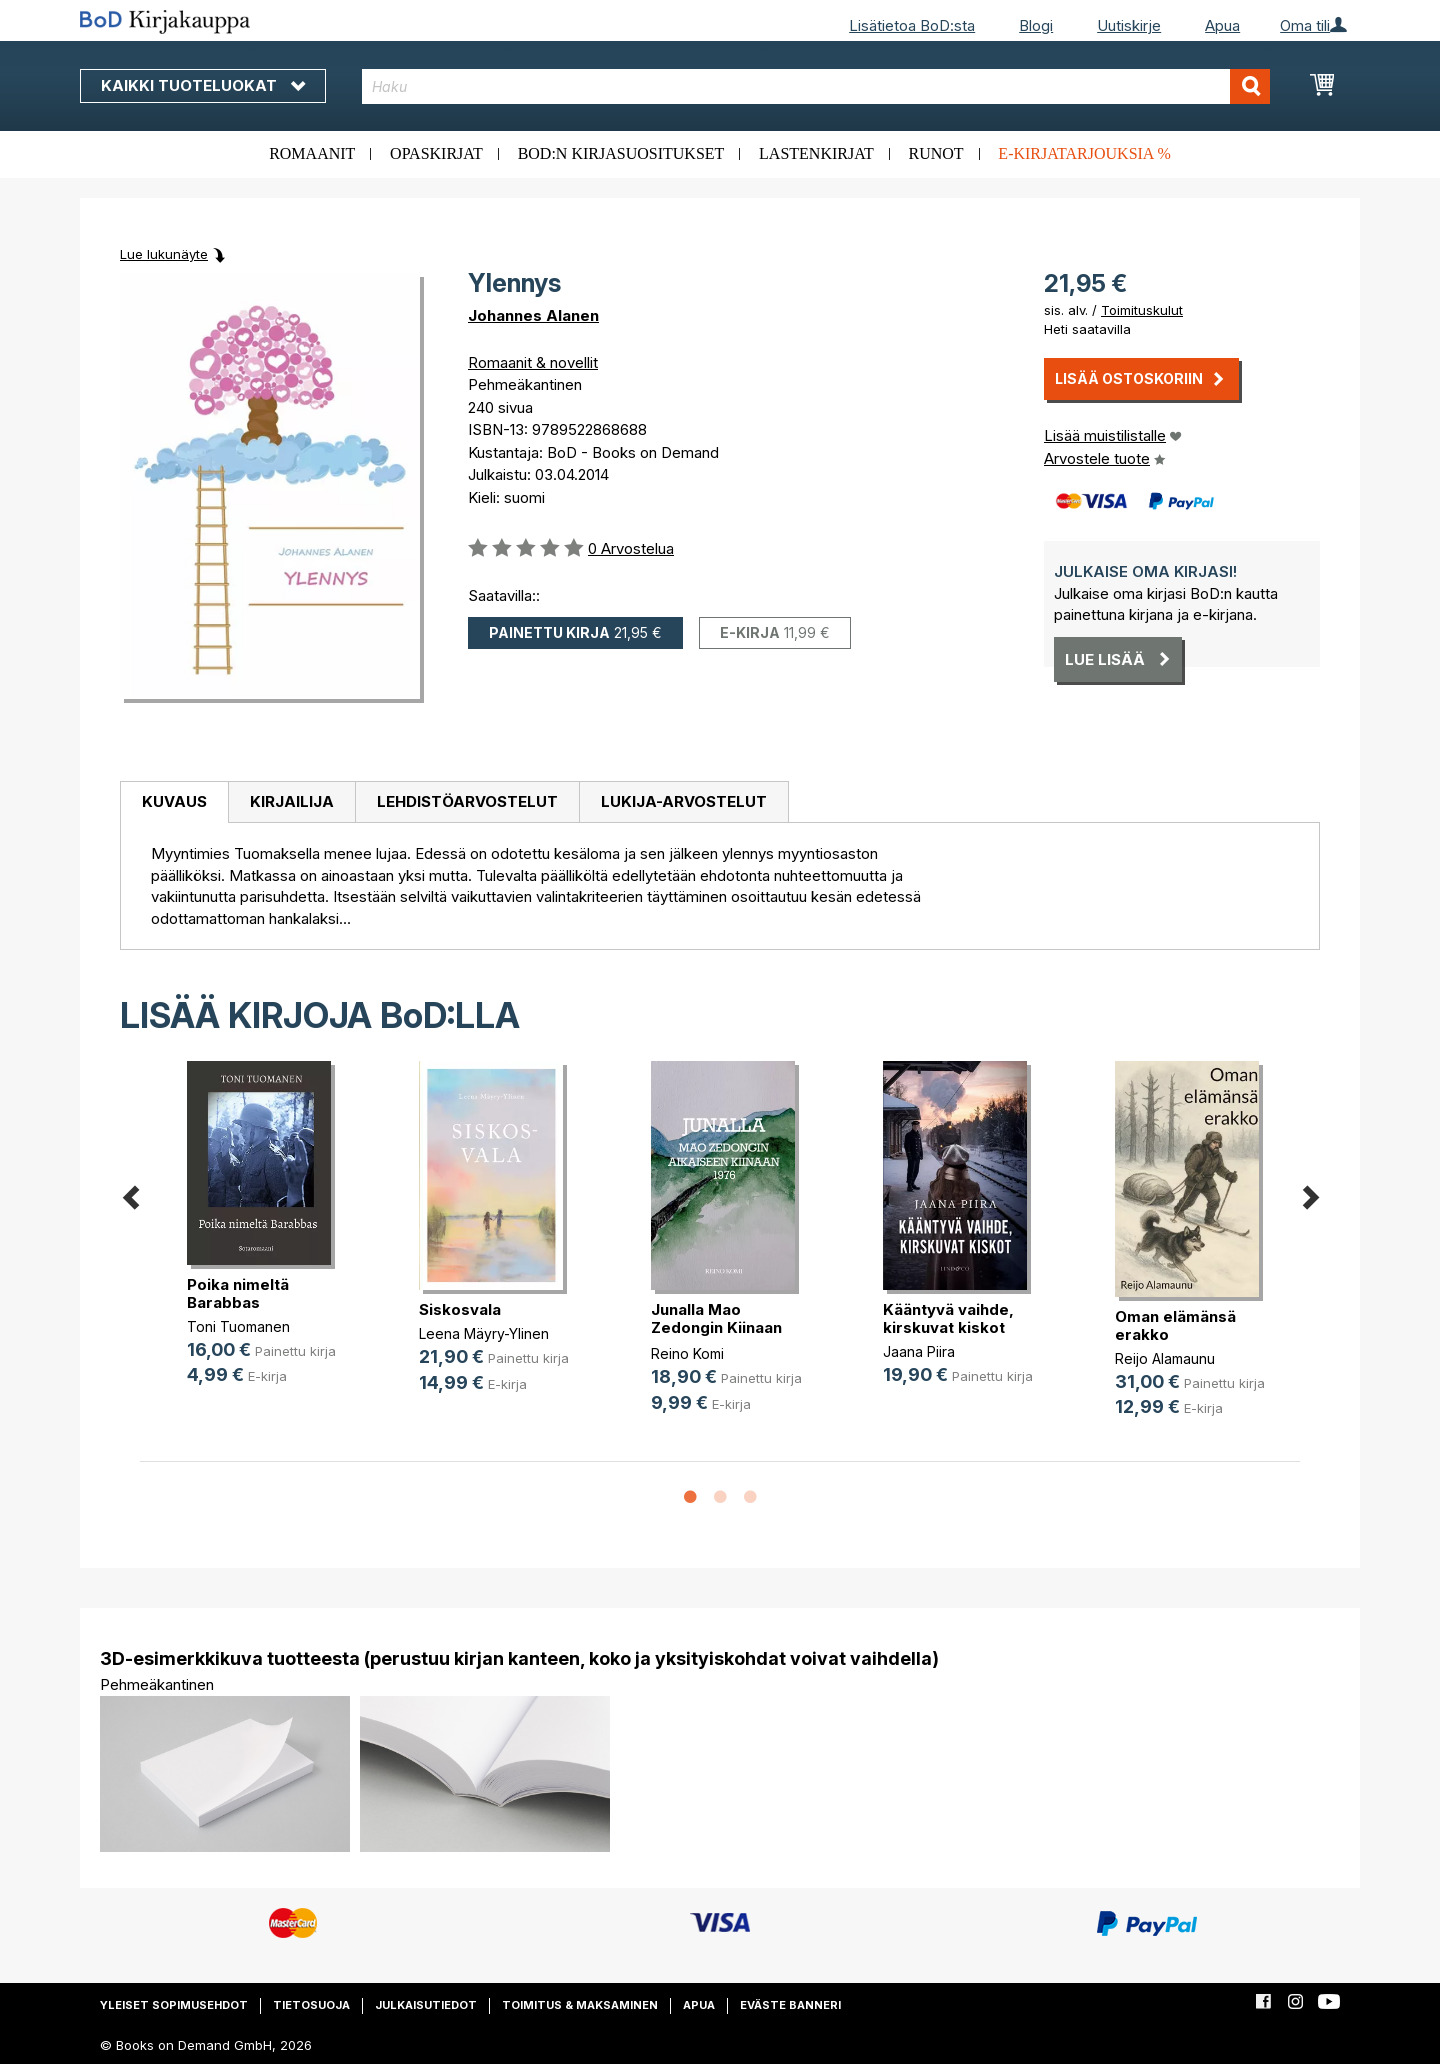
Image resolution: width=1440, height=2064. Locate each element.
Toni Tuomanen (238, 1326)
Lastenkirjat (816, 153)
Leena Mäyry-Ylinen (484, 1333)
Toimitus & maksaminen (580, 2005)
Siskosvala (460, 1309)
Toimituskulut (1142, 310)
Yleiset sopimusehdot (174, 2005)
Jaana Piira (919, 1351)
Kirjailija (292, 801)
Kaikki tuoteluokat (203, 85)
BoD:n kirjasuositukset (621, 153)
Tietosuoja (311, 2005)
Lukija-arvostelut (684, 801)
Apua (1222, 25)
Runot (936, 153)
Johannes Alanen (533, 315)
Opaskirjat (436, 153)
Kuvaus (174, 801)
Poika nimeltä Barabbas (238, 1293)
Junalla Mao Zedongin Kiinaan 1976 (716, 1327)
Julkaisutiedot (426, 2005)
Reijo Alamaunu (1165, 1358)
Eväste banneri (790, 2005)
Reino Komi (687, 1353)
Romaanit (312, 153)
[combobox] (816, 86)
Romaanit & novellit (533, 362)
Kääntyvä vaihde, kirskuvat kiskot (948, 1318)
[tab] (174, 803)
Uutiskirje (1129, 25)
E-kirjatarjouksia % (1084, 153)
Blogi (1036, 25)
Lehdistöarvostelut (467, 801)
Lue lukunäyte (164, 254)
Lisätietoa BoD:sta (912, 25)
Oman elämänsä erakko (1175, 1325)
